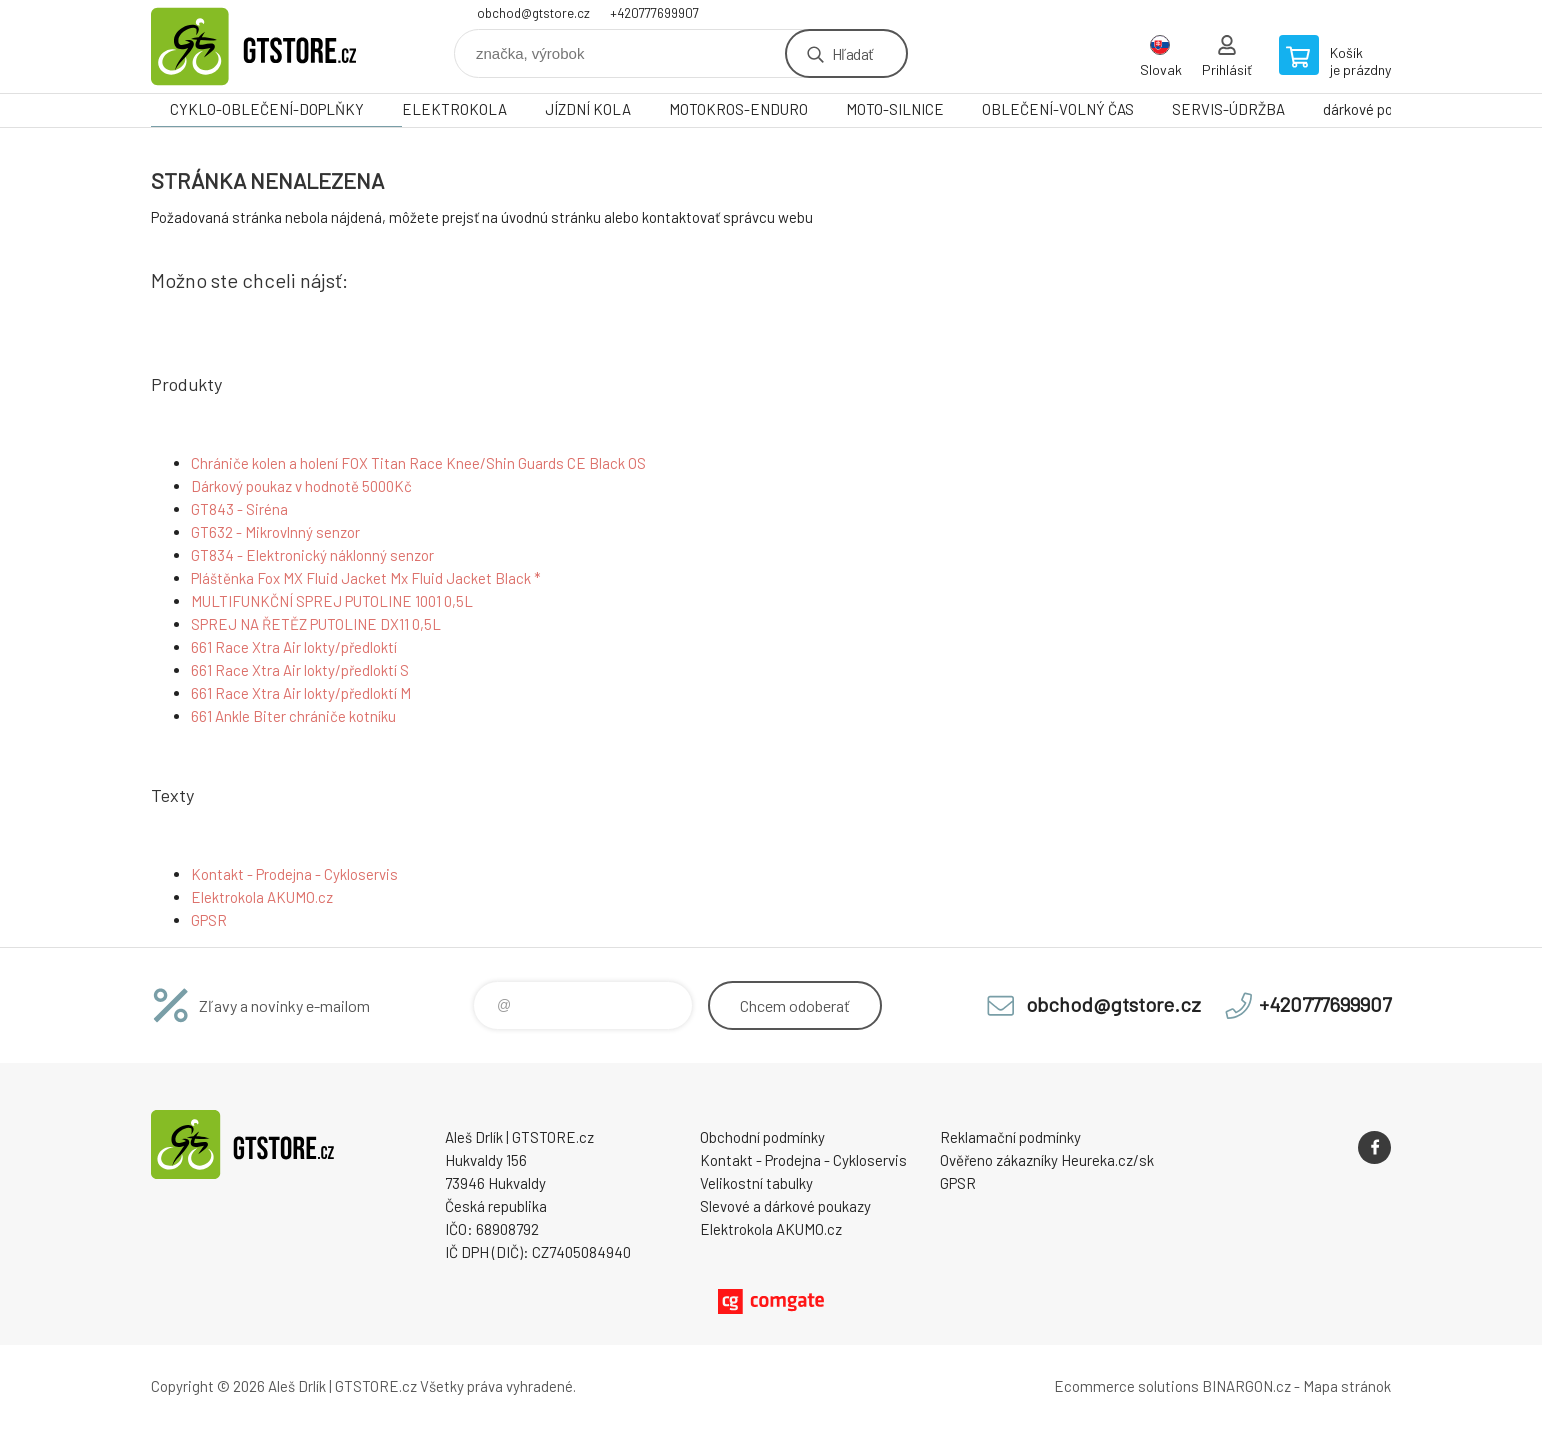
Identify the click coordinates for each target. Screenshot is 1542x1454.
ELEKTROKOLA (454, 109)
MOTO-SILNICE (895, 109)
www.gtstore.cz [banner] (271, 46)
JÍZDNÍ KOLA (588, 109)
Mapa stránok (1347, 1386)
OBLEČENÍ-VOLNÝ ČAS (1058, 109)
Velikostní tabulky (756, 1183)
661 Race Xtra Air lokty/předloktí (294, 647)
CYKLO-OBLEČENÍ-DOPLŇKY (267, 109)
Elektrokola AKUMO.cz (262, 897)
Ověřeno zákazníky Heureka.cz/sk (1047, 1160)
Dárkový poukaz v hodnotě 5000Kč (301, 486)
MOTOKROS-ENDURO (738, 109)
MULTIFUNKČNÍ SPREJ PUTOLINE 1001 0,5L (332, 601)
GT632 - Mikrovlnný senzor (275, 532)
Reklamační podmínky (1010, 1137)
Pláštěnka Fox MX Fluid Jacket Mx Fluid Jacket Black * (366, 578)
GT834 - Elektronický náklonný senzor (312, 555)
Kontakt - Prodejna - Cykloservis (294, 874)
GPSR (209, 920)
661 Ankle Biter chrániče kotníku (293, 716)
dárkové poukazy (1376, 109)
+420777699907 (654, 13)
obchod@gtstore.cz (533, 13)
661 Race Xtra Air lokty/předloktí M (301, 693)
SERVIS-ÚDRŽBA (1228, 109)
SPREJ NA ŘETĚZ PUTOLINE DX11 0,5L (316, 624)
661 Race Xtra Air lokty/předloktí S (300, 670)
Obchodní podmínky (762, 1137)
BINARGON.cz (1246, 1386)
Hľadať (852, 53)
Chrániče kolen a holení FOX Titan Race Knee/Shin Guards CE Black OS (418, 463)
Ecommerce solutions (1126, 1386)
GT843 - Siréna (239, 509)
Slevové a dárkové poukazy (785, 1206)
